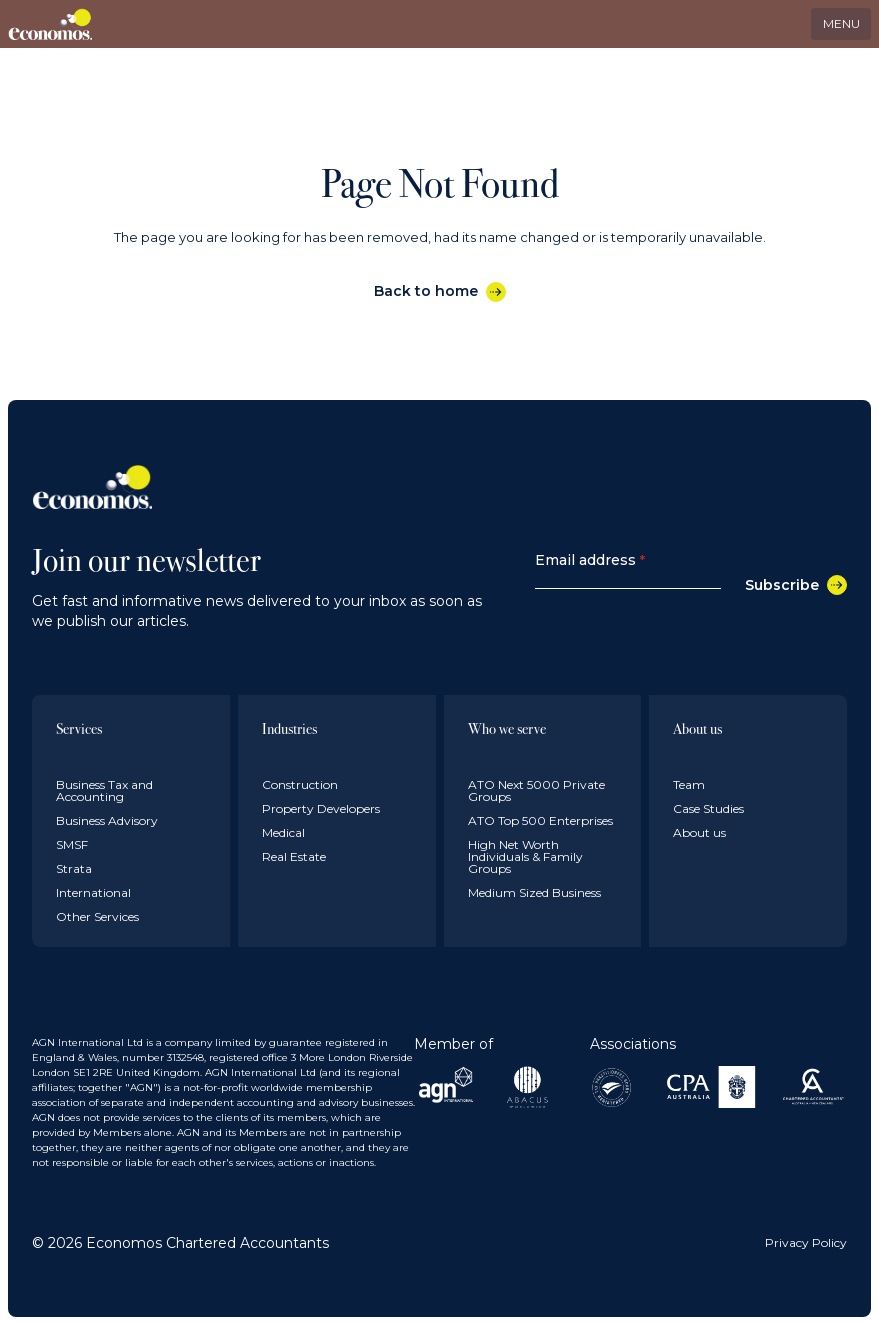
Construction (300, 784)
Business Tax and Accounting (104, 790)
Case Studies (708, 808)
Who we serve (507, 728)
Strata (74, 868)
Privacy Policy (806, 1242)
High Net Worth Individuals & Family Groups (525, 856)
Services (79, 728)
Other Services (97, 916)
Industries (289, 728)
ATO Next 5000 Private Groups (536, 790)
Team (689, 784)
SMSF (72, 844)
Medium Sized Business (534, 892)
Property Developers (321, 808)
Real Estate (294, 856)
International (93, 892)
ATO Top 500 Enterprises (540, 820)
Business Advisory (107, 820)
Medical (283, 832)
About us (697, 728)
